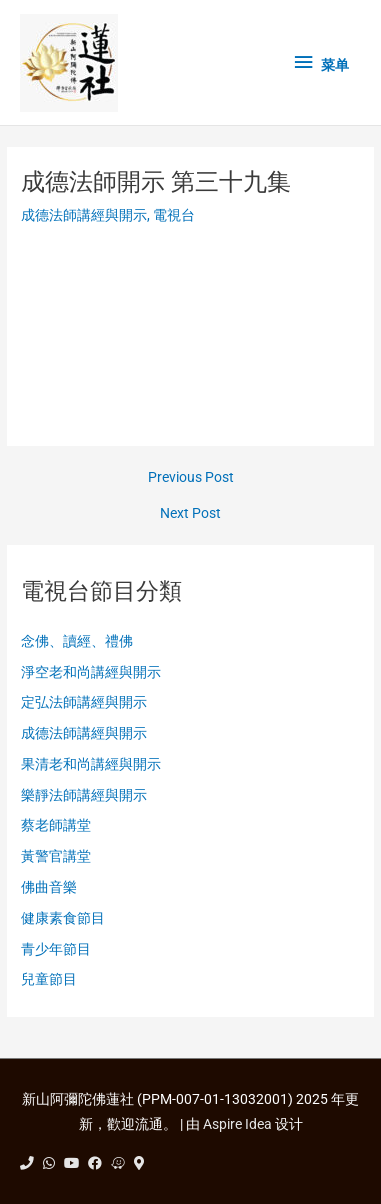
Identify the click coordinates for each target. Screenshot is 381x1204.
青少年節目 (56, 949)
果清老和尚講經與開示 (91, 764)
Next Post (190, 514)
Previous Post (191, 478)
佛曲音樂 (49, 887)
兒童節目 (49, 979)
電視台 (174, 215)
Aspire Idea (237, 1124)
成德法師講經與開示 (84, 215)
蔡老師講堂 (56, 825)
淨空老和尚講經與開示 (91, 672)
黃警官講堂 (56, 856)
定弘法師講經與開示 (84, 702)
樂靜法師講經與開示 (84, 795)
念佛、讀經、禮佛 (77, 641)
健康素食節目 (63, 918)
